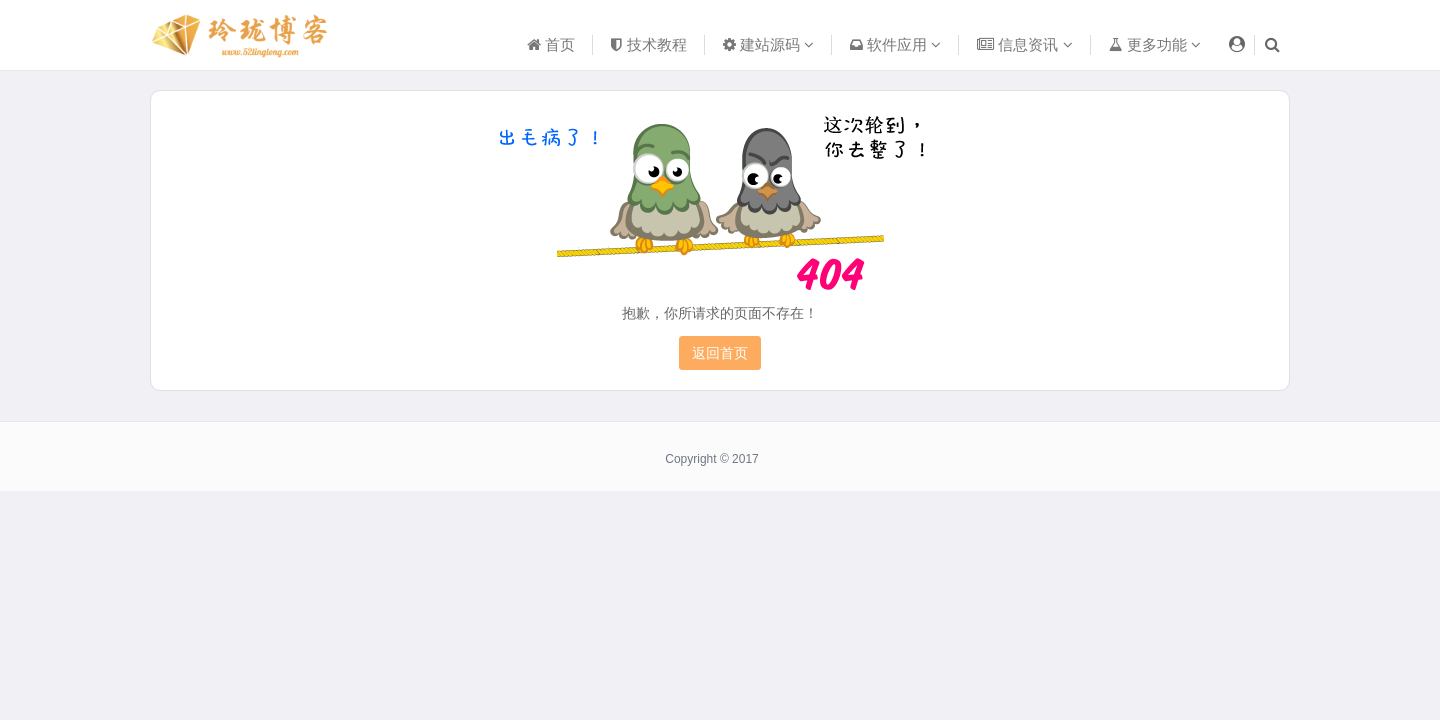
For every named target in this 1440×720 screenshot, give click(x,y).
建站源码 (768, 44)
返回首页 (720, 353)
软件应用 (895, 44)
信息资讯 (1024, 44)
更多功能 (1155, 44)
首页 (551, 44)
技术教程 (648, 44)
